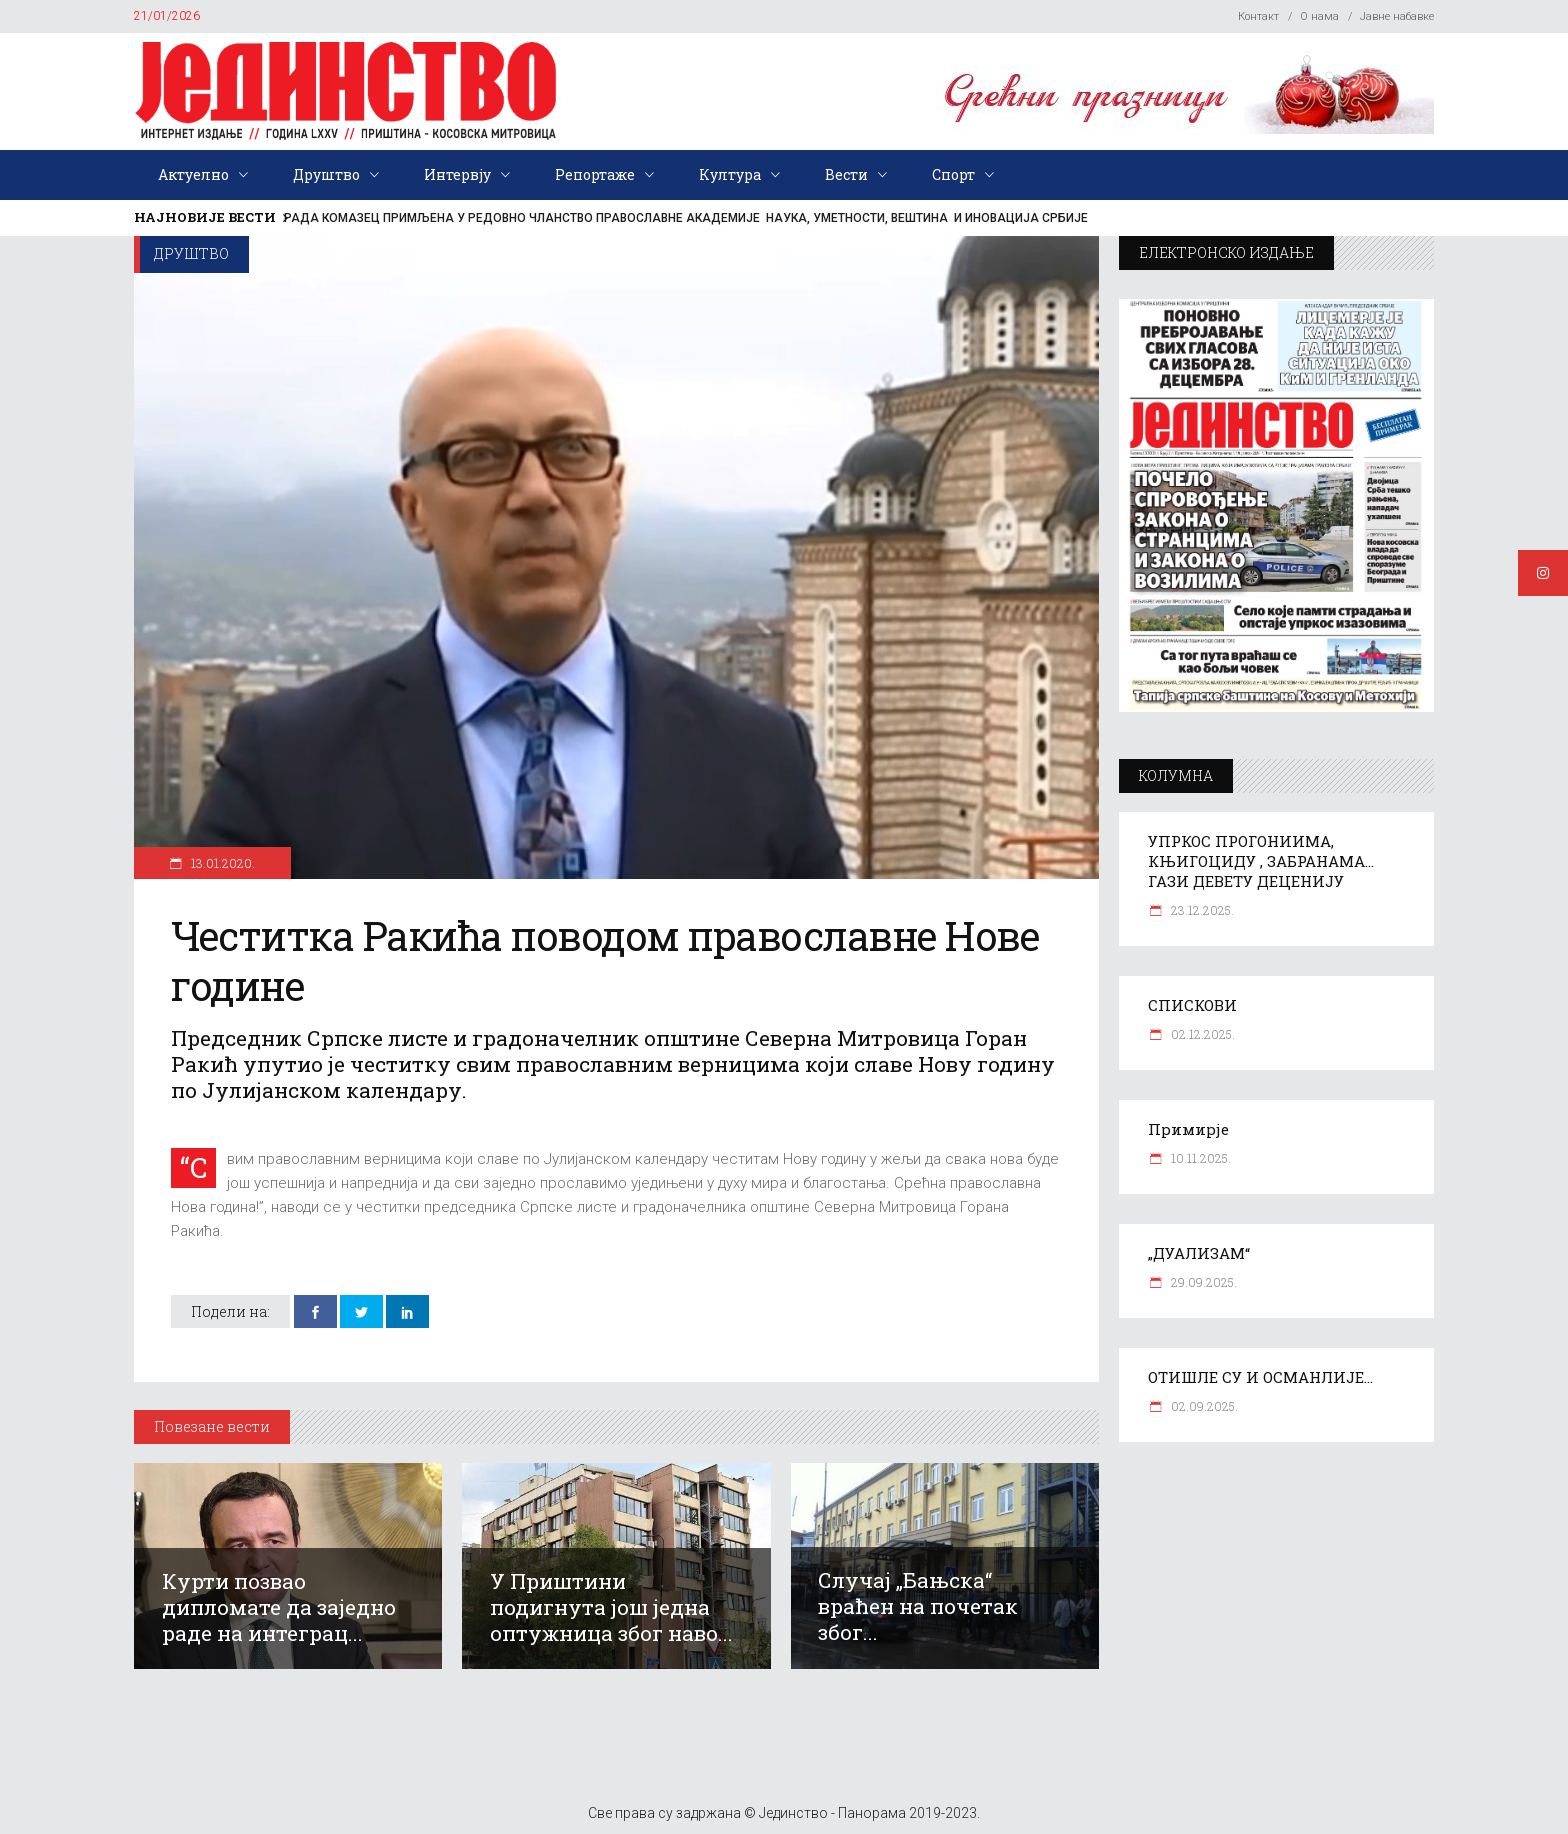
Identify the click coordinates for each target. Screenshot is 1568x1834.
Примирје (1188, 1129)
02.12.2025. (1201, 1034)
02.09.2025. (1203, 1406)
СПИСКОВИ (1192, 1005)
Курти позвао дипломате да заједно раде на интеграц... (279, 1607)
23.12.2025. (1201, 910)
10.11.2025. (1199, 1158)
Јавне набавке (1397, 16)
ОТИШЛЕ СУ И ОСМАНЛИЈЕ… (1260, 1377)
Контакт (1258, 16)
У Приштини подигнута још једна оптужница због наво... (611, 1607)
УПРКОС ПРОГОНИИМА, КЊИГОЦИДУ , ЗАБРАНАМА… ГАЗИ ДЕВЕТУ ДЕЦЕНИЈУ (1261, 861)
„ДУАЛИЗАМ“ (1199, 1253)
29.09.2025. (1202, 1282)
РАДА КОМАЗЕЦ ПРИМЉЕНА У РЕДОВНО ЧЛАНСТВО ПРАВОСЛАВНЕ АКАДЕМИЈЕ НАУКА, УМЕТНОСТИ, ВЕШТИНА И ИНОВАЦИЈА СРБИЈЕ (686, 218)
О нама (1319, 16)
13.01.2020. (221, 863)
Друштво (191, 253)
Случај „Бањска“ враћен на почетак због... (918, 1606)
